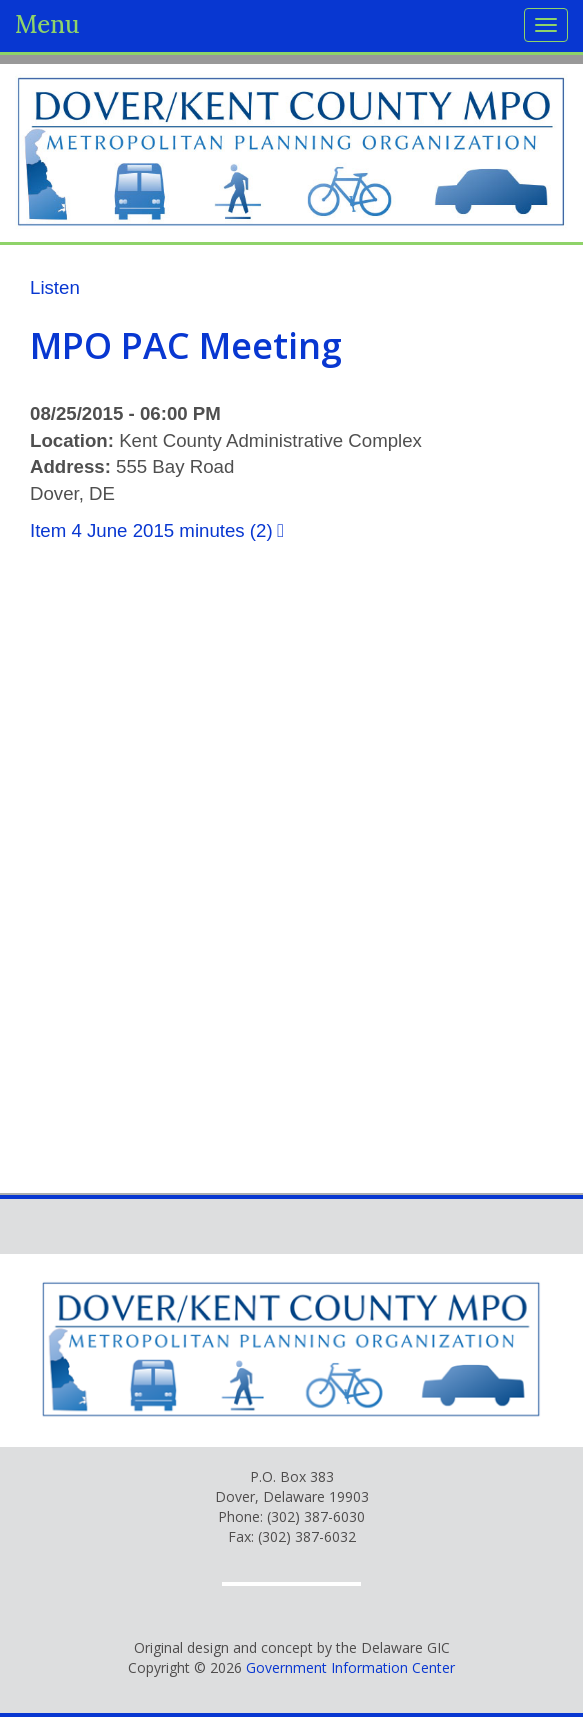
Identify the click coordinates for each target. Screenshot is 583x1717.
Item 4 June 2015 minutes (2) (151, 530)
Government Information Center (350, 1667)
